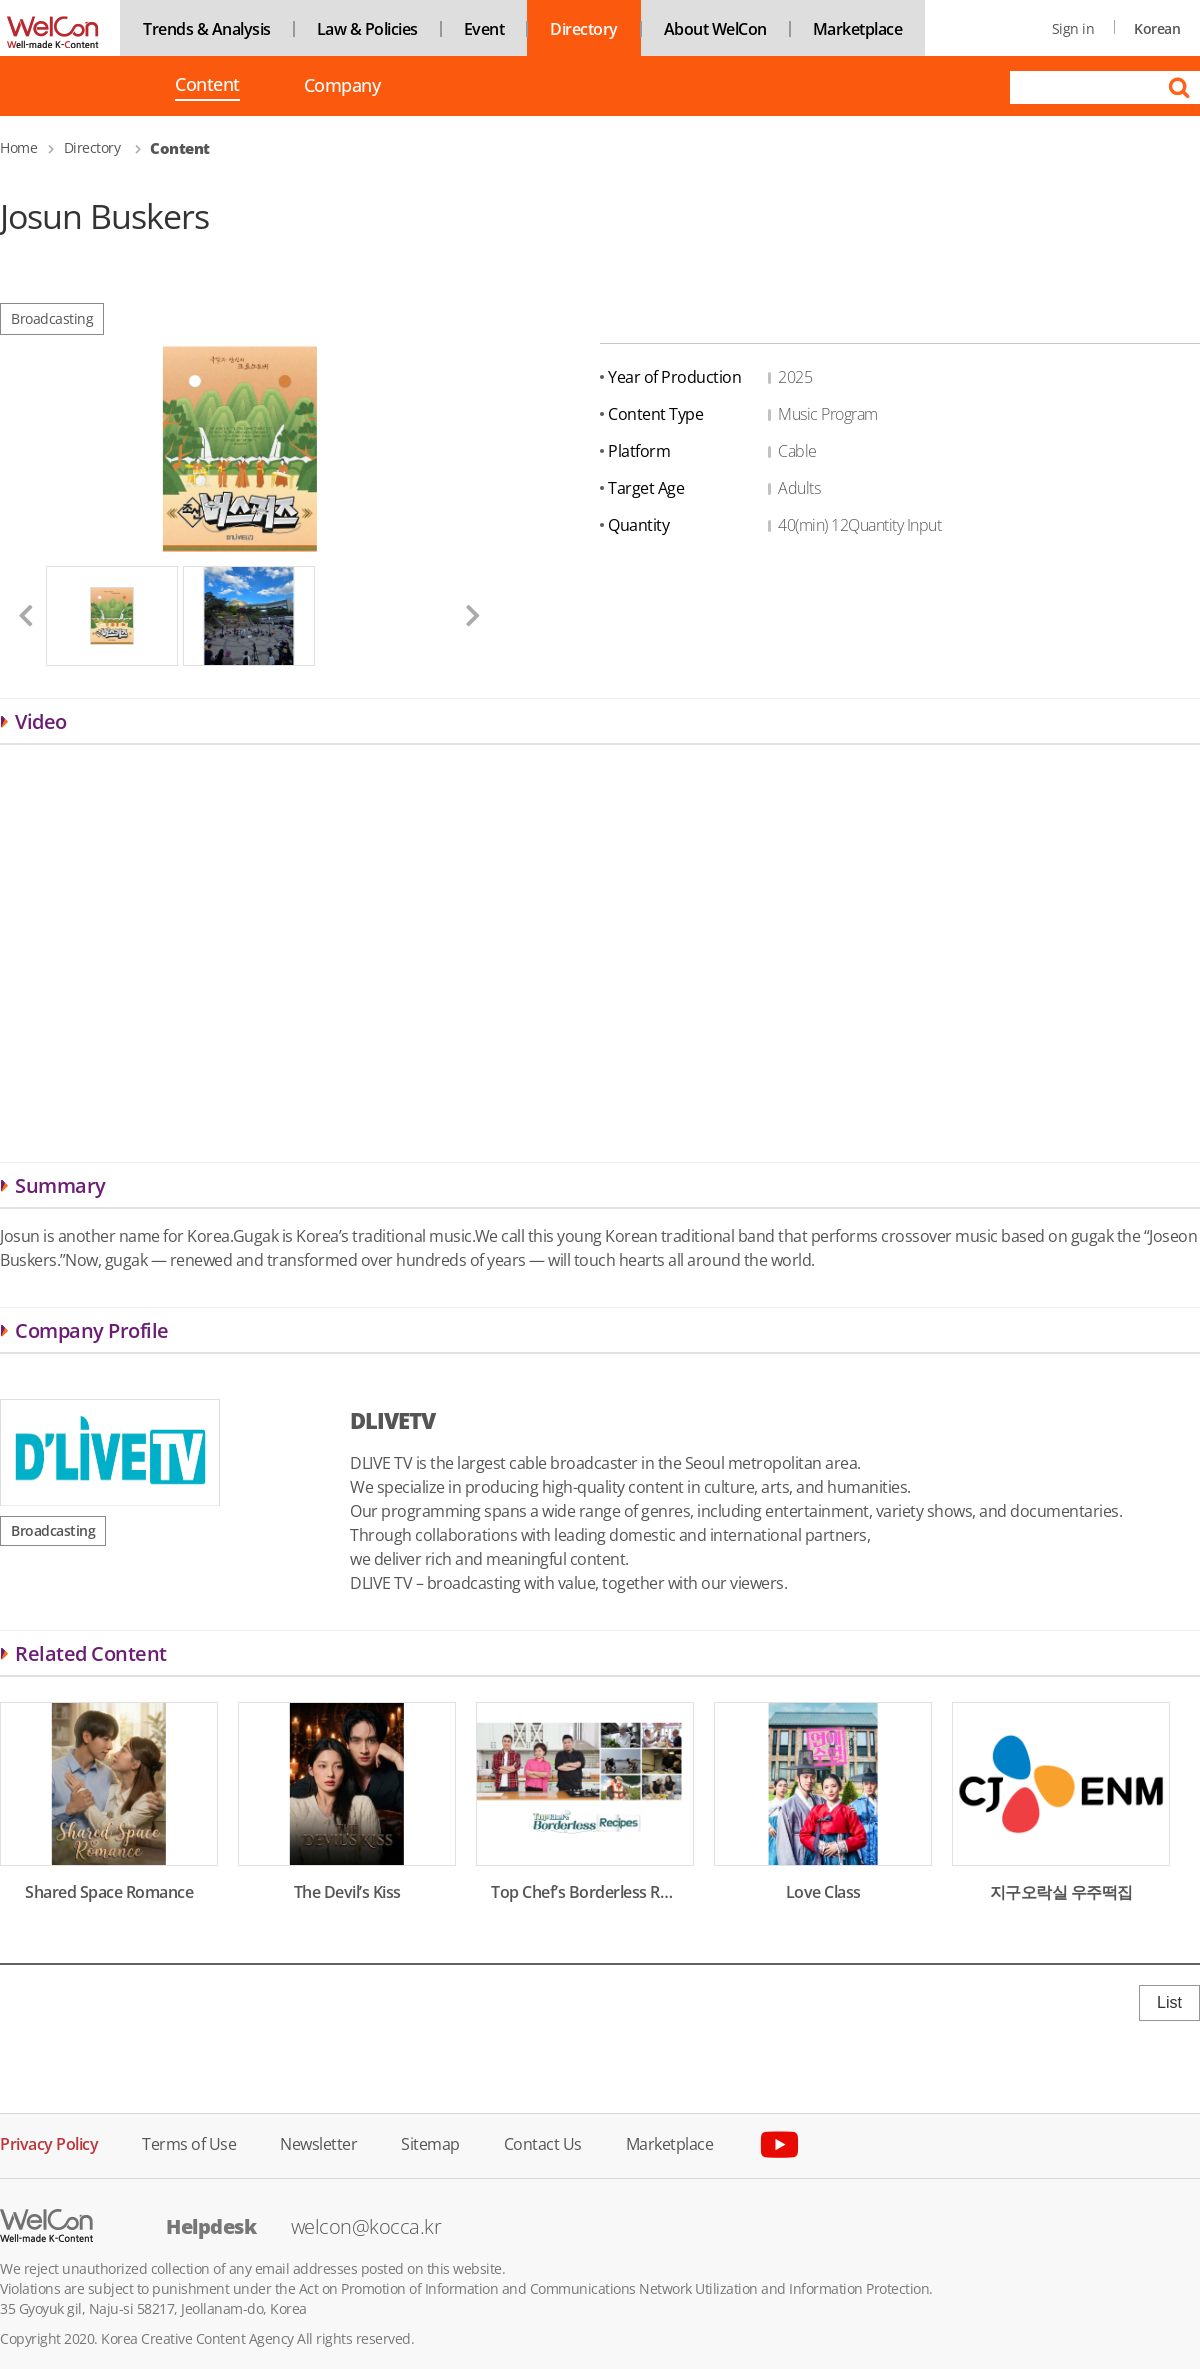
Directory (584, 29)
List (1169, 2002)
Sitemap (430, 2142)
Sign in (1073, 28)
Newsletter (318, 2142)
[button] (18, 615)
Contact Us (543, 2142)
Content (207, 86)
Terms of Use (189, 2142)
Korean (1157, 28)
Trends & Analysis (207, 29)
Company (342, 85)
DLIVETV (392, 1420)
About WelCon (715, 29)
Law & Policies (367, 29)
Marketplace (858, 29)
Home (18, 147)
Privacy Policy (49, 2142)
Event (484, 29)
